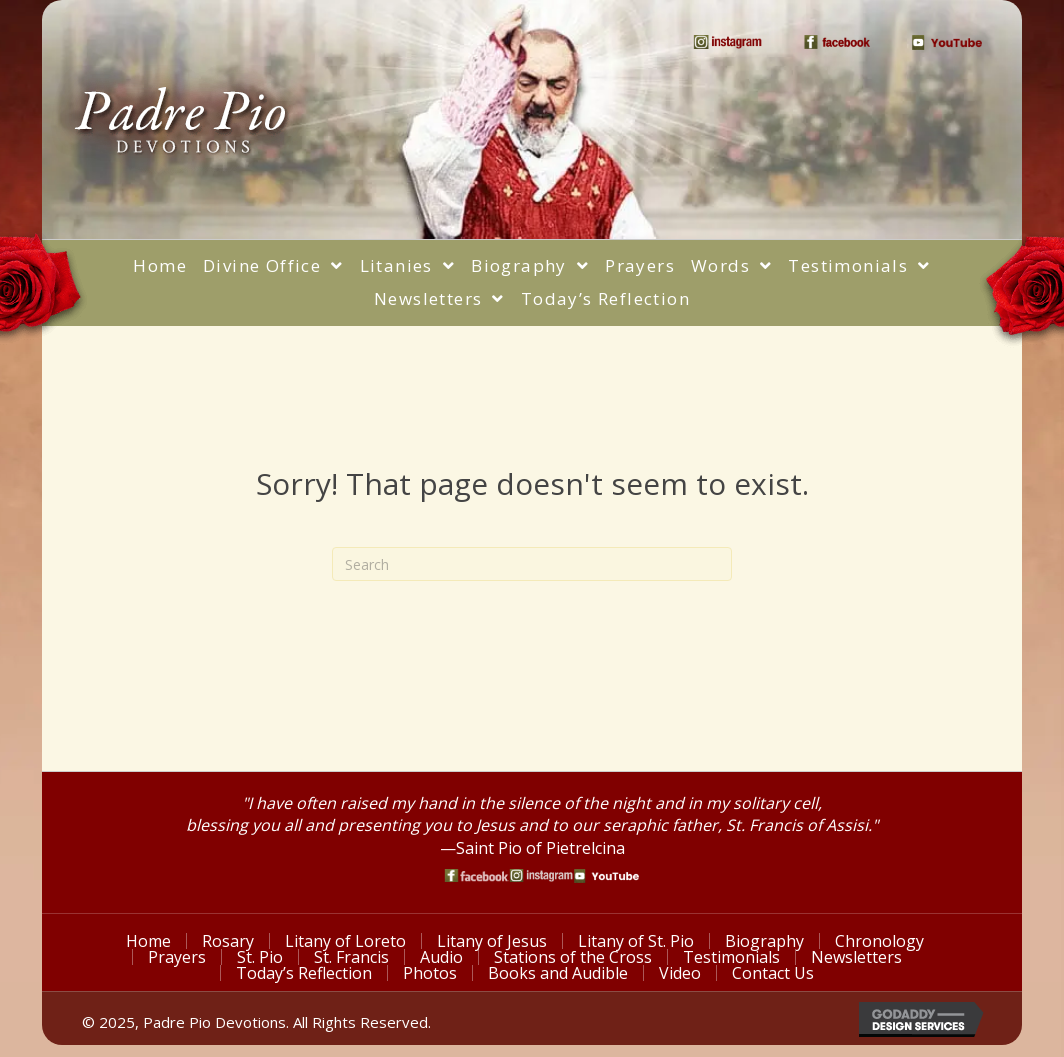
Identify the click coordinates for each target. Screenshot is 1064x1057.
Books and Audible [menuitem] (558, 973)
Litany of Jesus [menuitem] (492, 941)
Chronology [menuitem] (879, 941)
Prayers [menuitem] (177, 957)
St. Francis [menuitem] (351, 957)
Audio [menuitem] (441, 957)
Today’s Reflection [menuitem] (304, 973)
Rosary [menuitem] (228, 941)
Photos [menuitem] (430, 973)
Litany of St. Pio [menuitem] (636, 941)
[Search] (532, 564)
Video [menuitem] (680, 973)
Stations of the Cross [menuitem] (573, 957)
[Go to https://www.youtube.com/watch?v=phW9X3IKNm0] (606, 876)
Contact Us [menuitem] (773, 973)
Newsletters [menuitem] (856, 957)
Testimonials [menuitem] (731, 957)
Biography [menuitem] (764, 941)
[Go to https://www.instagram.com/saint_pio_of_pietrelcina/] (541, 875)
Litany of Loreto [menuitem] (345, 941)
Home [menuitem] (148, 941)
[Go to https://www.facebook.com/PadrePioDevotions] (476, 875)
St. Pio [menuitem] (260, 957)
